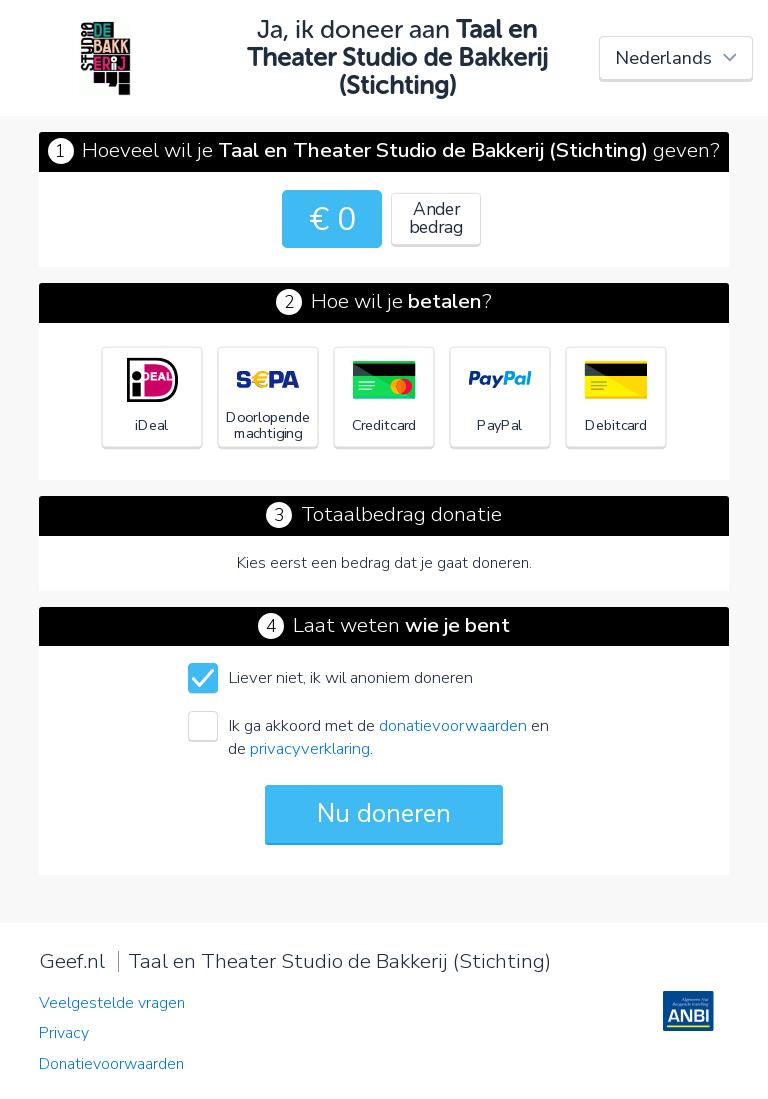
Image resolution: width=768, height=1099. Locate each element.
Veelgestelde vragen (112, 1003)
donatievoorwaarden (453, 725)
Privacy (64, 1033)
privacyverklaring (310, 748)
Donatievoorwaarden (111, 1064)
